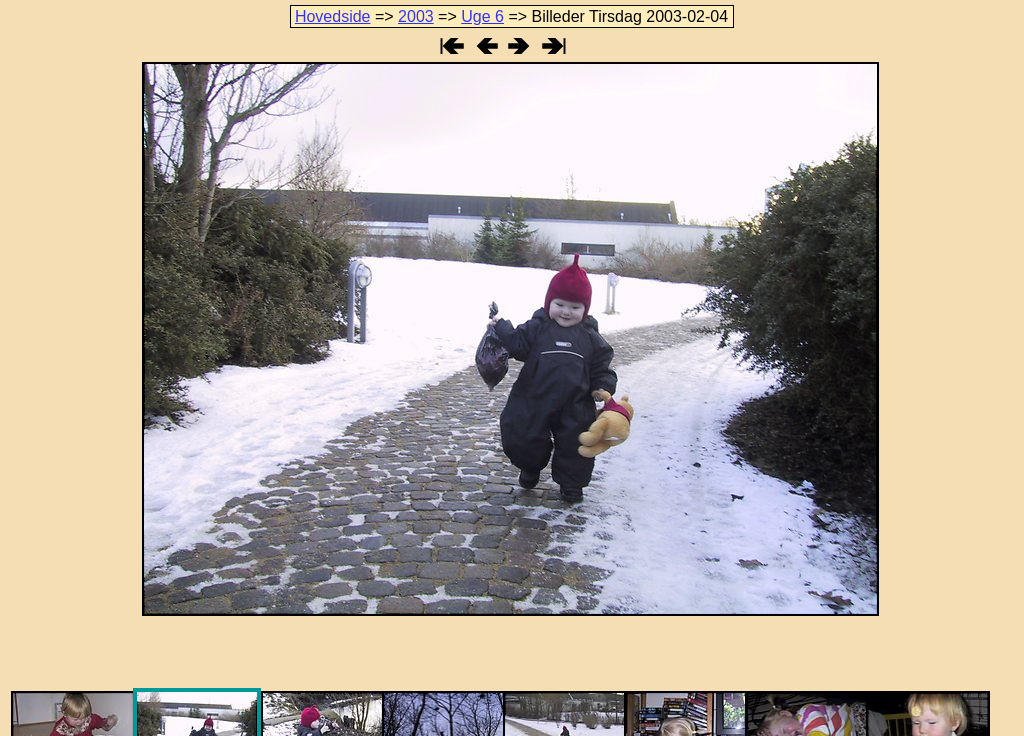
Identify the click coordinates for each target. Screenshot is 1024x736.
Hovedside (333, 16)
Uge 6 (482, 16)
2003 (416, 16)
